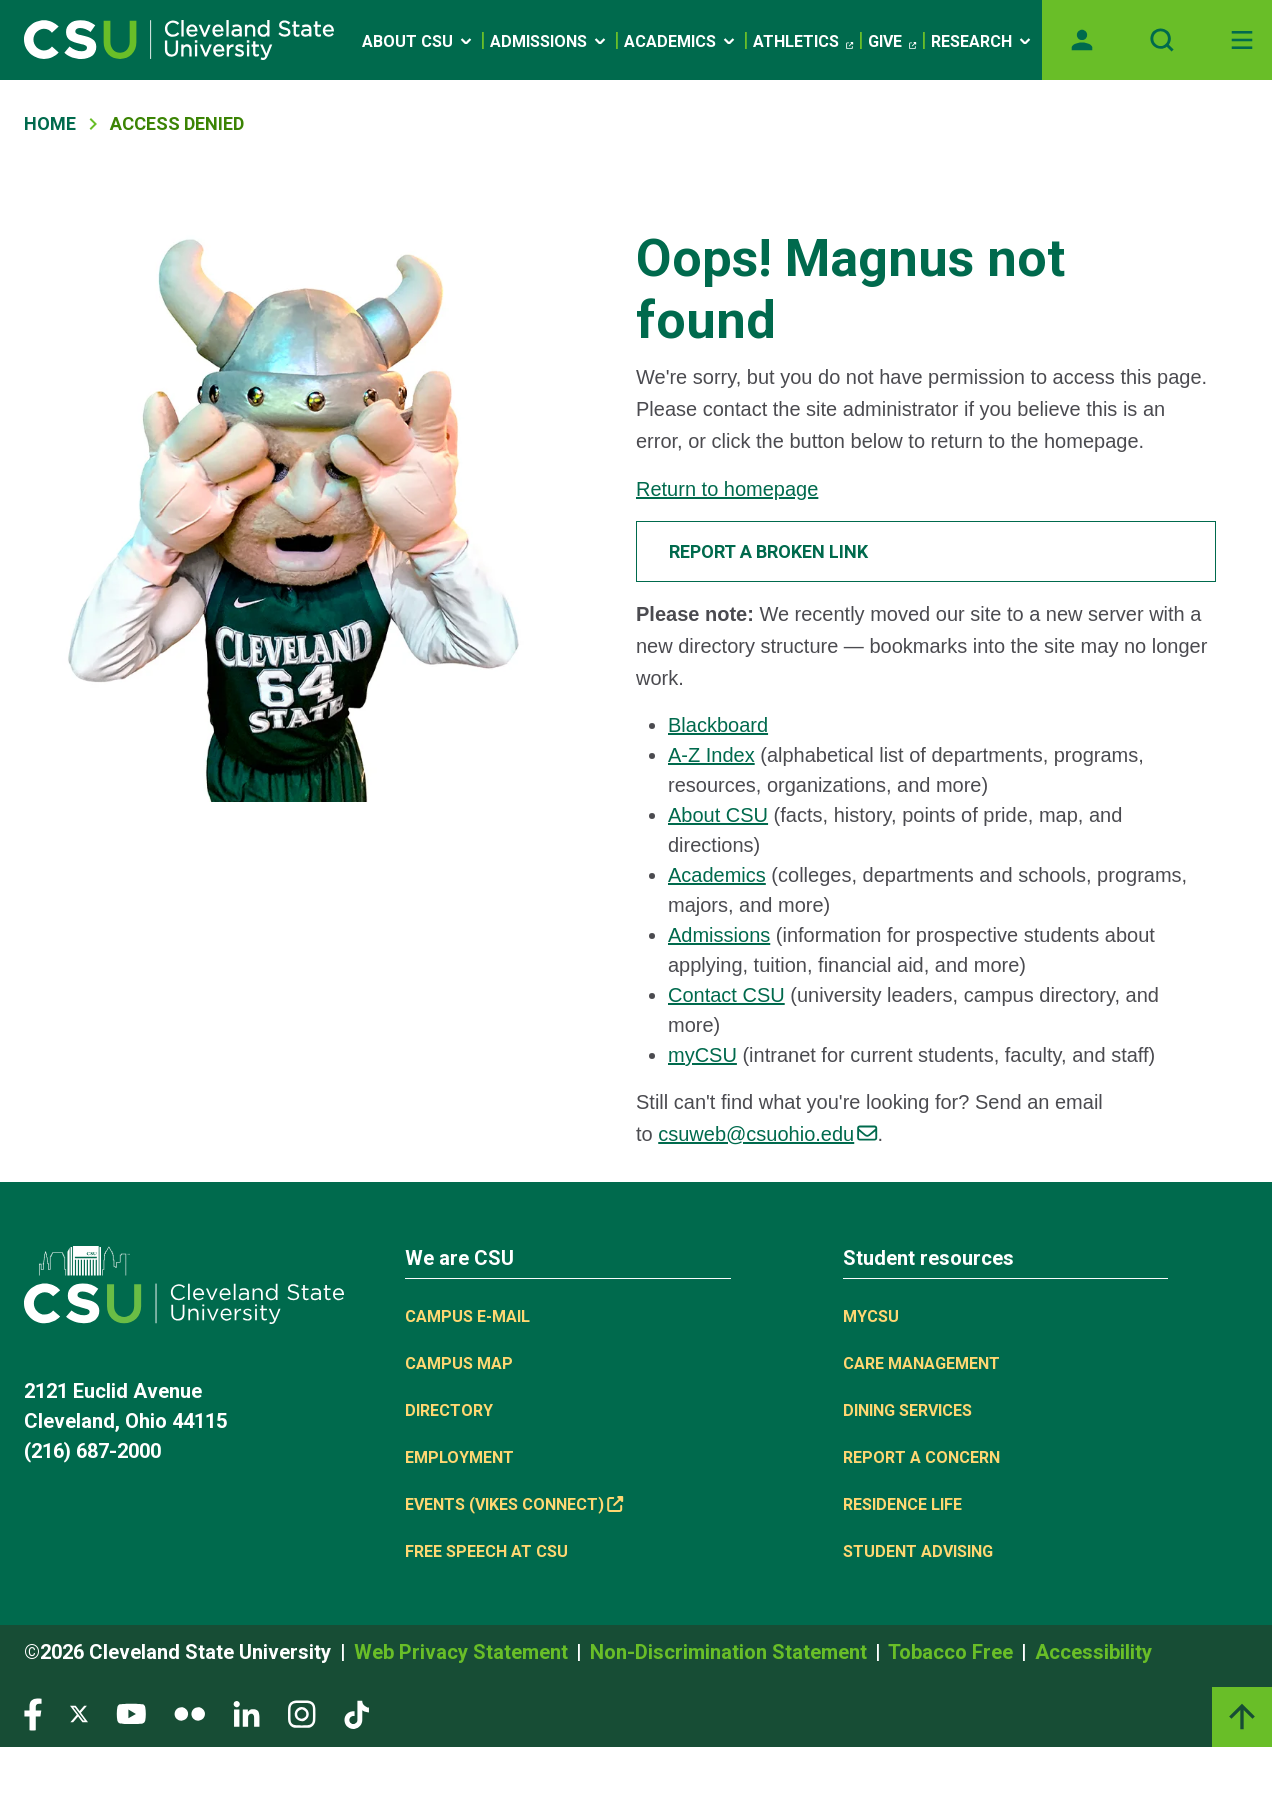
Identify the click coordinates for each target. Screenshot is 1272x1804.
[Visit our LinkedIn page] (246, 1713)
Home (50, 123)
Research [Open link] (982, 41)
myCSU (702, 1055)
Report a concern (921, 1457)
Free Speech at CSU (486, 1551)
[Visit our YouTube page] (131, 1713)
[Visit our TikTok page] (356, 1713)
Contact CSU (726, 995)
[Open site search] (1162, 40)
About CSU (718, 815)
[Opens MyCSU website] (1082, 40)
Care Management (921, 1363)
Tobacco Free (953, 1652)
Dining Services (907, 1410)
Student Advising (918, 1551)
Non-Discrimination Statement (731, 1652)
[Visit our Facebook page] (33, 1713)
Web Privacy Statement (463, 1652)
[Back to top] (1242, 1717)
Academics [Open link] (681, 41)
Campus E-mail (467, 1316)
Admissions (719, 935)
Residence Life (902, 1504)
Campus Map (459, 1363)
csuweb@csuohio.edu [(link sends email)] (767, 1134)
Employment (459, 1457)
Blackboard (718, 725)
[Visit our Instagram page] (302, 1713)
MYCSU (871, 1316)
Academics (717, 875)
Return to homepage (727, 489)
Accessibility (1093, 1652)
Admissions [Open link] (549, 41)
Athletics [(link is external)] (803, 42)
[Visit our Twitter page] (79, 1713)
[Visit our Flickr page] (189, 1713)
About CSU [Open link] (418, 41)
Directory (449, 1410)
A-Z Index (711, 755)
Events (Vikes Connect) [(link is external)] (514, 1504)
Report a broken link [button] (768, 551)
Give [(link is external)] (892, 42)
